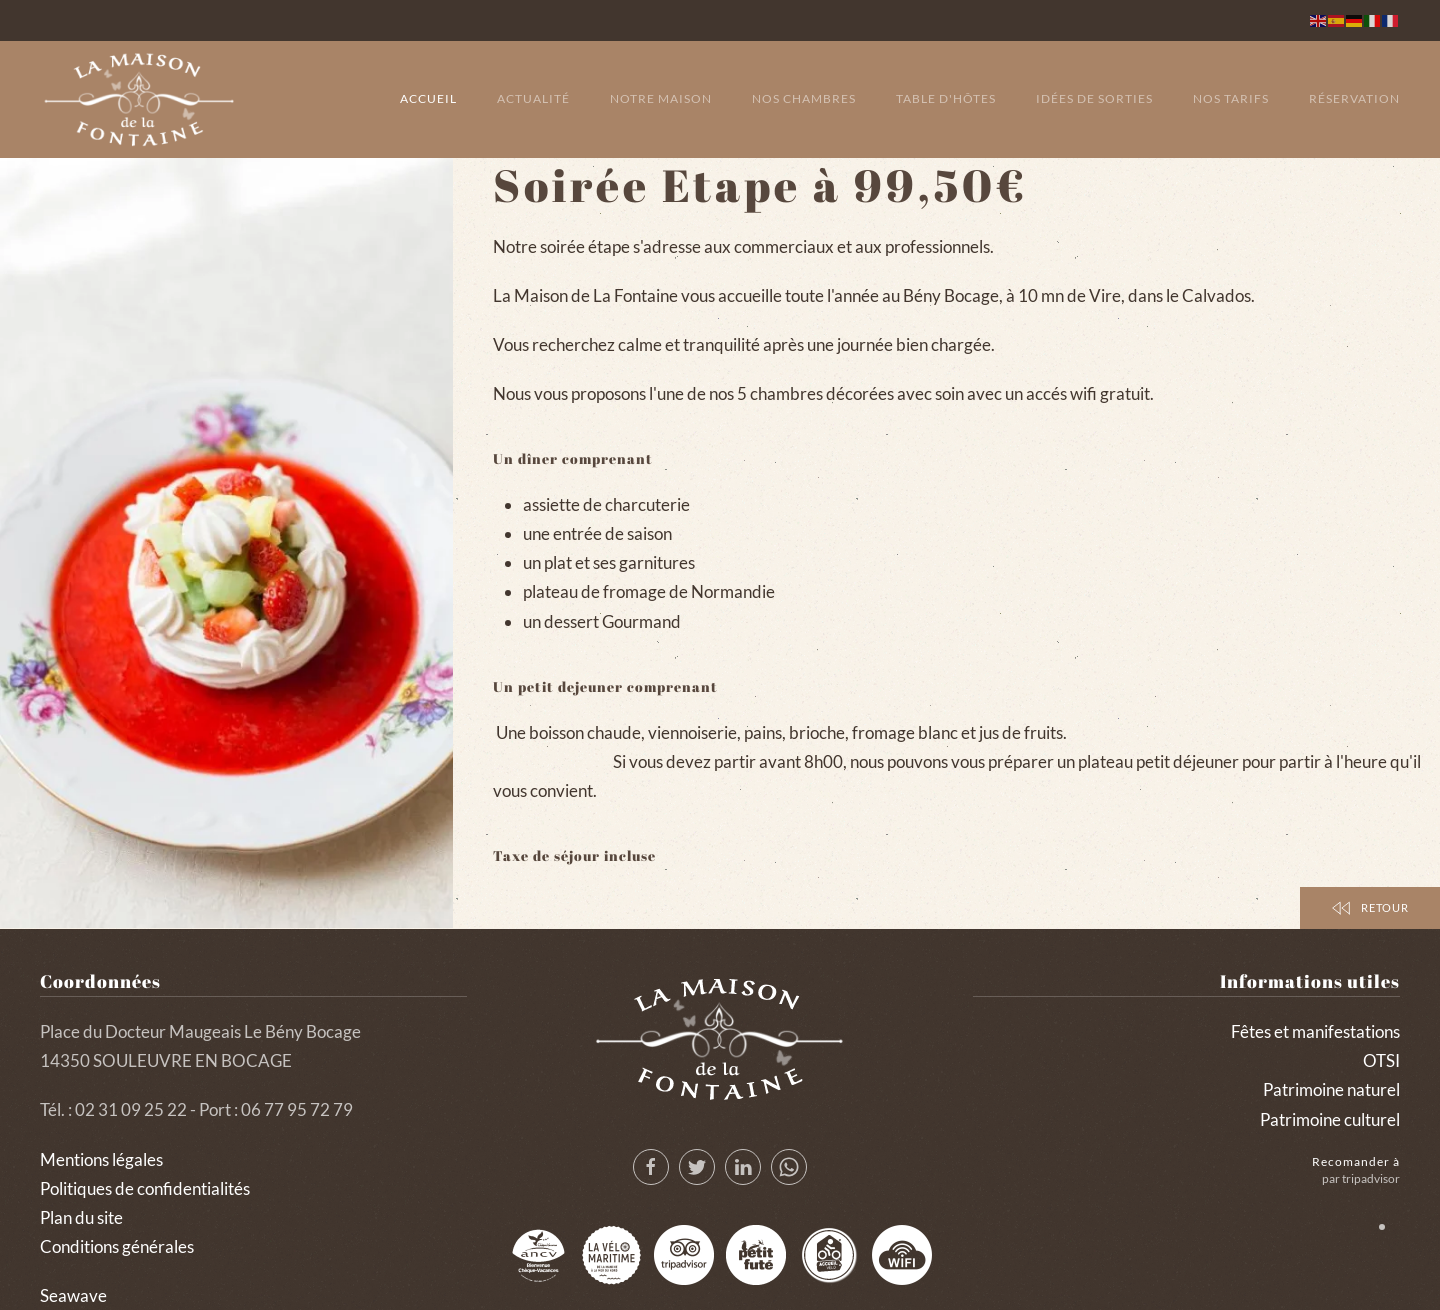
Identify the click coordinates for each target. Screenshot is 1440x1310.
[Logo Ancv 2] (538, 1255)
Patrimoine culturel (1330, 1119)
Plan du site (81, 1217)
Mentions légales (101, 1159)
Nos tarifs (1231, 98)
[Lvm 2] (611, 1255)
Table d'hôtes (946, 98)
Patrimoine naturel (1331, 1089)
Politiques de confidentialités (145, 1188)
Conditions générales (117, 1246)
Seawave (73, 1295)
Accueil (428, 98)
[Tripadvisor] (684, 1255)
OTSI (1381, 1060)
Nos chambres (804, 98)
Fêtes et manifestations (1315, 1031)
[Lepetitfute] (756, 1255)
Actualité (533, 98)
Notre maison (661, 98)
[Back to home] (140, 99)
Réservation (1354, 98)
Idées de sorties (1094, 98)
